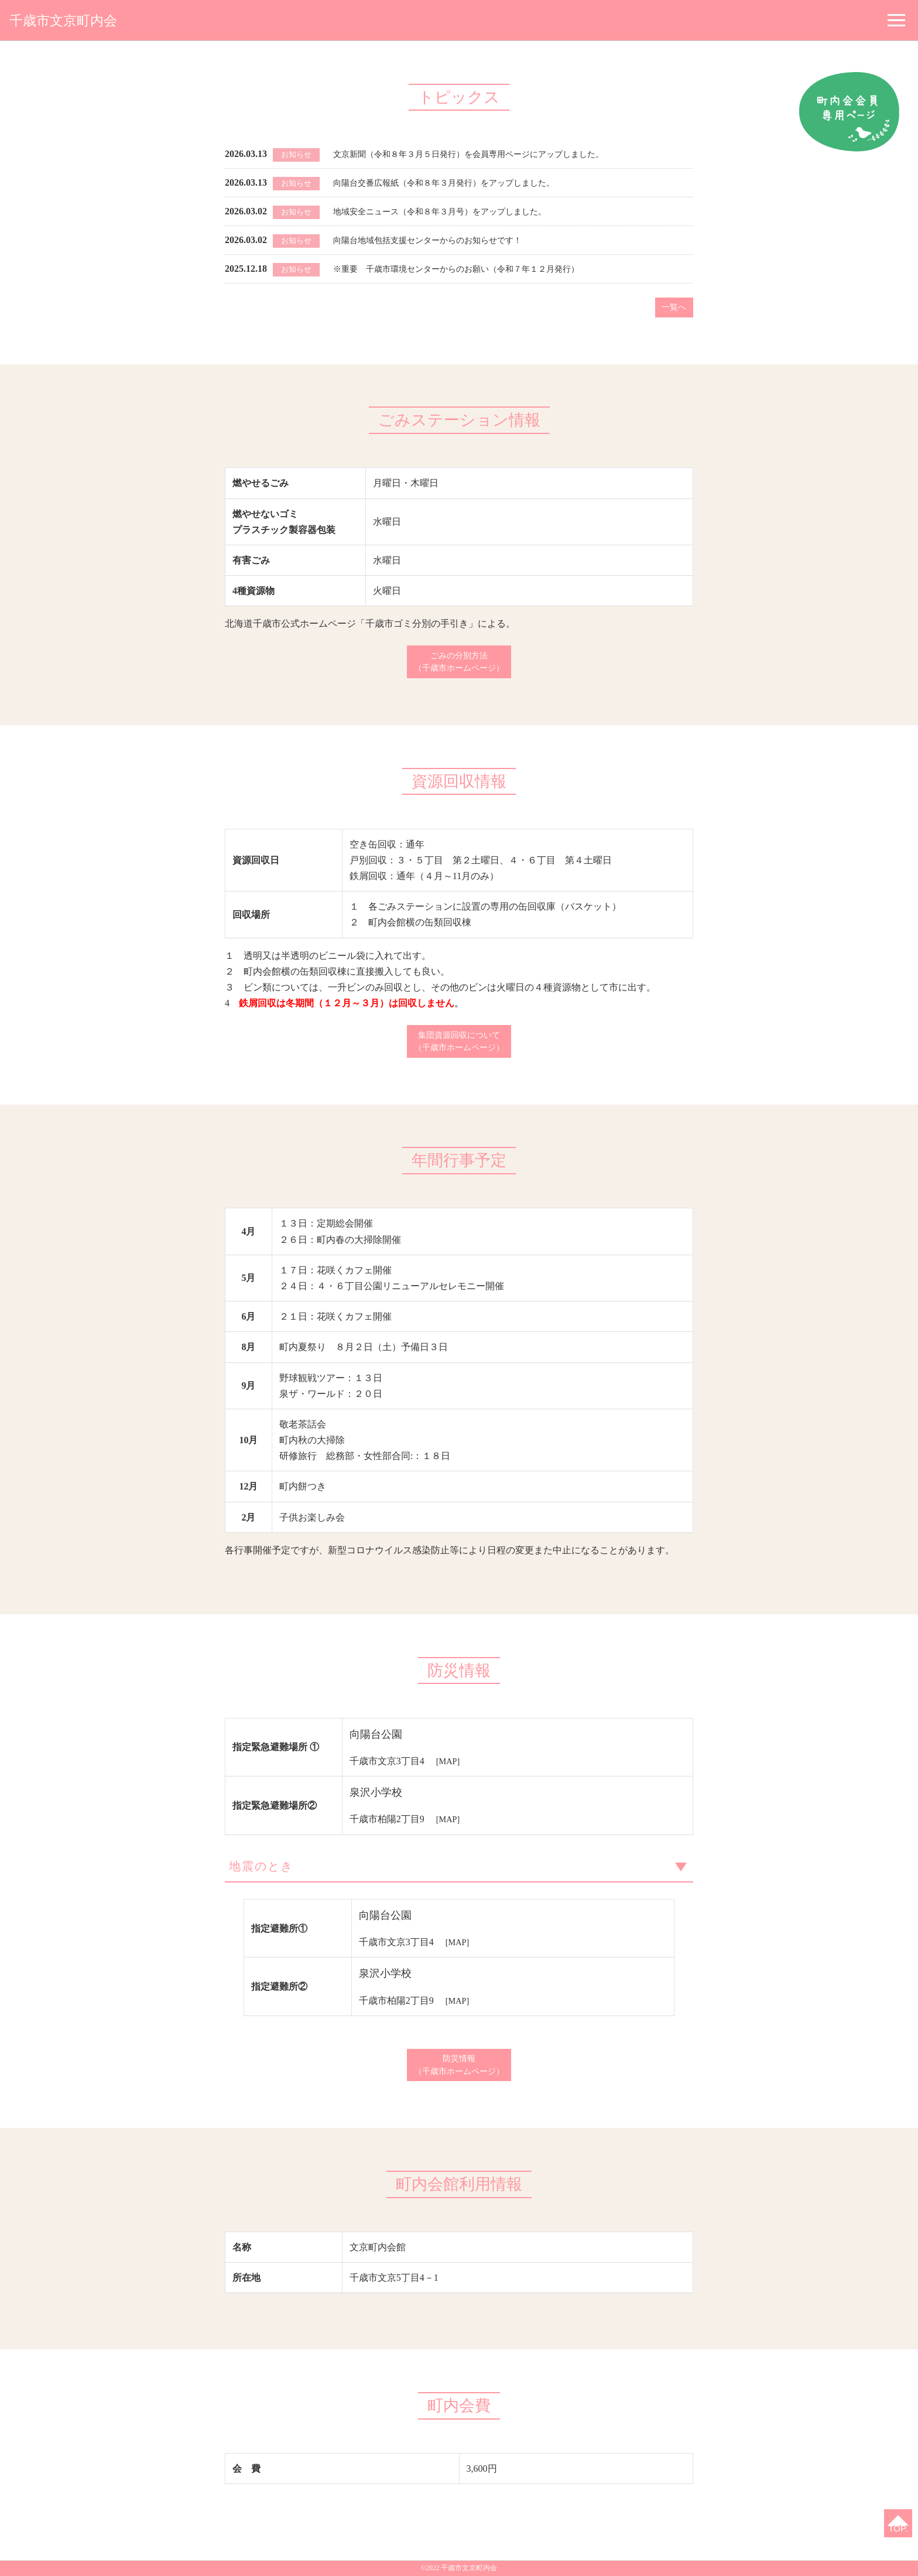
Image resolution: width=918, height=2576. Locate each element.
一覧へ (671, 308)
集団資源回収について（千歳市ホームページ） (459, 1049)
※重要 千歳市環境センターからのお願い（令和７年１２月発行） (473, 269)
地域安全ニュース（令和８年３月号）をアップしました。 (455, 211)
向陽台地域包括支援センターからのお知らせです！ (441, 240)
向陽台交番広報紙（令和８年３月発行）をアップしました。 (459, 182)
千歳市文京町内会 (72, 20)
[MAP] (449, 1771)
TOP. (894, 2526)
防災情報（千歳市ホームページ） (459, 2083)
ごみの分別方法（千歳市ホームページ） (459, 666)
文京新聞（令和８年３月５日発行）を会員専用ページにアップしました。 (487, 154)
